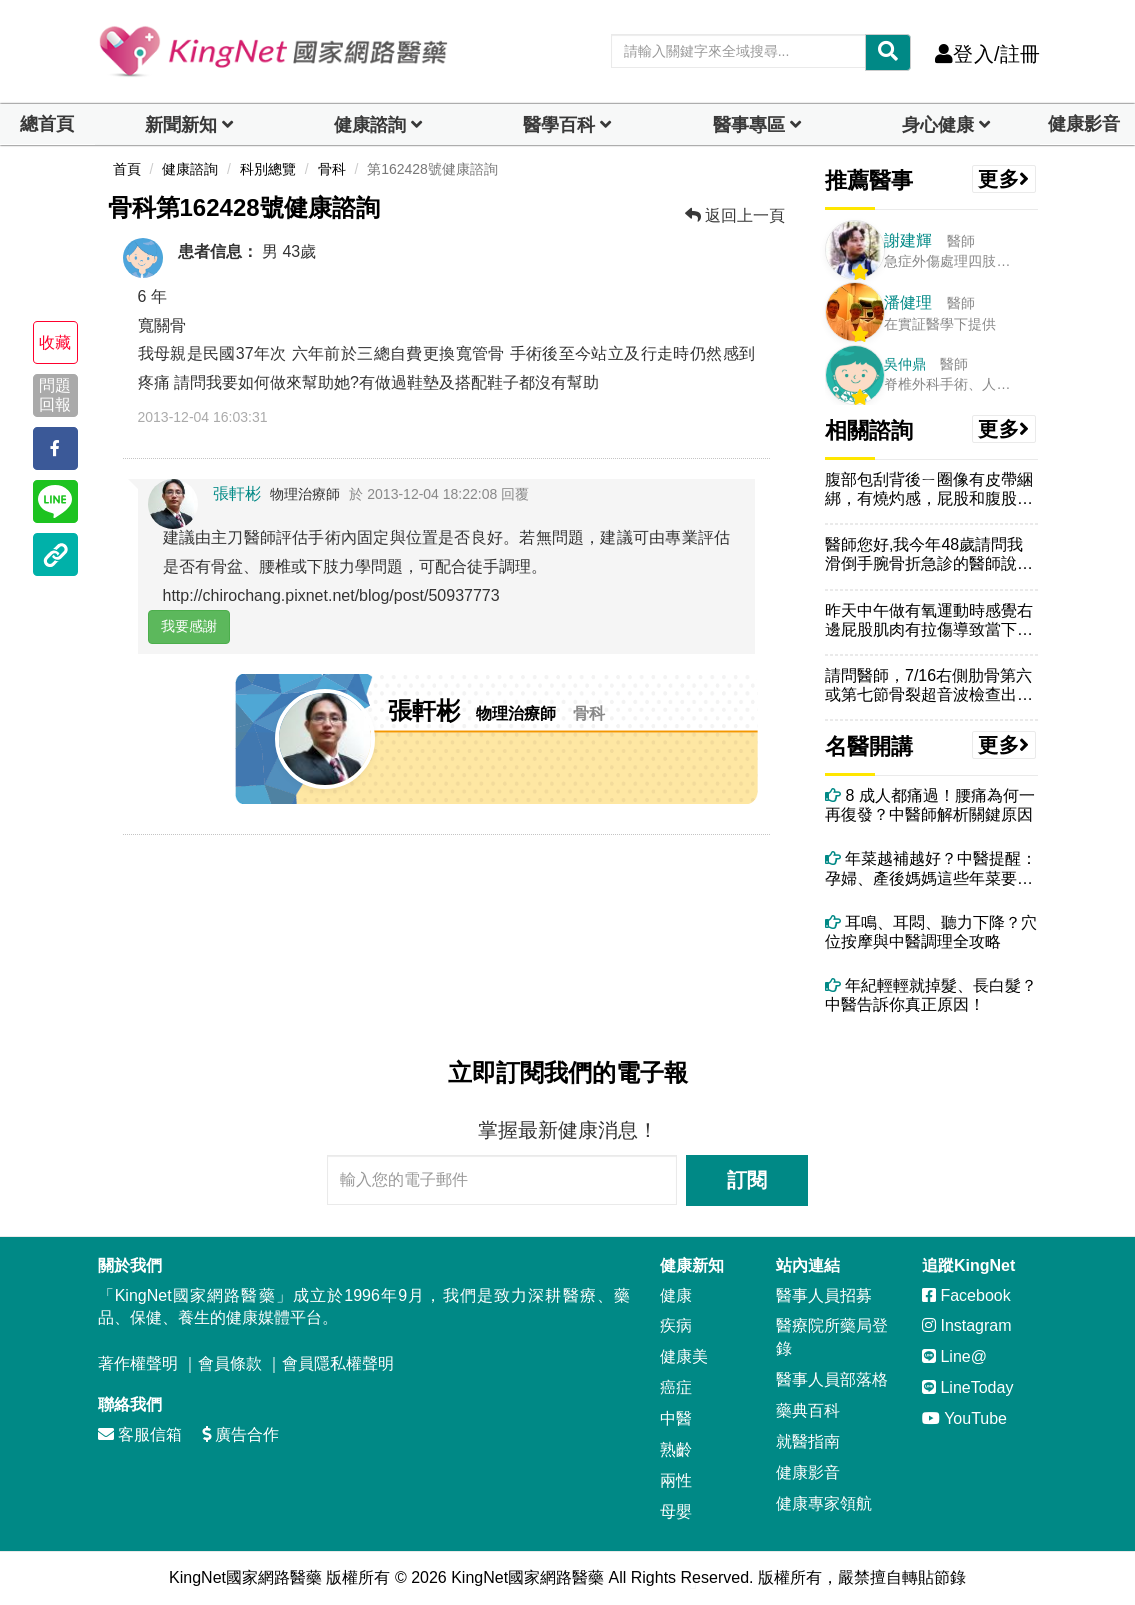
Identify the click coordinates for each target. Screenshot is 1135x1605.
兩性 (676, 1480)
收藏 (55, 342)
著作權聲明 (138, 1363)
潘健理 (908, 302)
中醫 (676, 1418)
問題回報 (55, 395)
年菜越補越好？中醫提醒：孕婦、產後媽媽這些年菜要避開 (931, 868)
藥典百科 (808, 1410)
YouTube (964, 1418)
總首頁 (47, 124)
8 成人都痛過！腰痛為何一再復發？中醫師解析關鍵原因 (930, 805)
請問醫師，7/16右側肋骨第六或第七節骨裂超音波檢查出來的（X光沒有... (929, 685)
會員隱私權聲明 (338, 1363)
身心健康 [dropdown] (938, 125)
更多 (1004, 179)
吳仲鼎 (905, 364)
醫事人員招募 (824, 1295)
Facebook (966, 1295)
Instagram (967, 1325)
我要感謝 (189, 626)
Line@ (954, 1356)
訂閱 (747, 1180)
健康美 (684, 1356)
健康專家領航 (824, 1503)
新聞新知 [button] (181, 125)
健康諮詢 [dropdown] (370, 125)
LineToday (967, 1387)
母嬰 (676, 1511)
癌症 (676, 1387)
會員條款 (230, 1363)
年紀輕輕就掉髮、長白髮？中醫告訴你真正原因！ (931, 995)
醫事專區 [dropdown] (749, 125)
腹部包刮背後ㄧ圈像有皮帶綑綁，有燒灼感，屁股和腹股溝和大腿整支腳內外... (929, 489)
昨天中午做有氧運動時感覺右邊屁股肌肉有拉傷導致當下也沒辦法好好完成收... (929, 620)
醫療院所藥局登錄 (832, 1337)
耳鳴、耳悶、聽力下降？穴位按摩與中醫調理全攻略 (931, 932)
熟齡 (676, 1449)
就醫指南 (808, 1441)
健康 (676, 1295)
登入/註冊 (987, 54)
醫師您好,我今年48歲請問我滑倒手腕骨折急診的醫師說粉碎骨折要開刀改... (929, 554)
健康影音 (1084, 124)
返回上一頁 (735, 215)
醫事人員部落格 (832, 1379)
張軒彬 (237, 493)
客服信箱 (140, 1434)
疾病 (676, 1325)
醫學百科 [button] (559, 125)
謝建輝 (908, 240)
